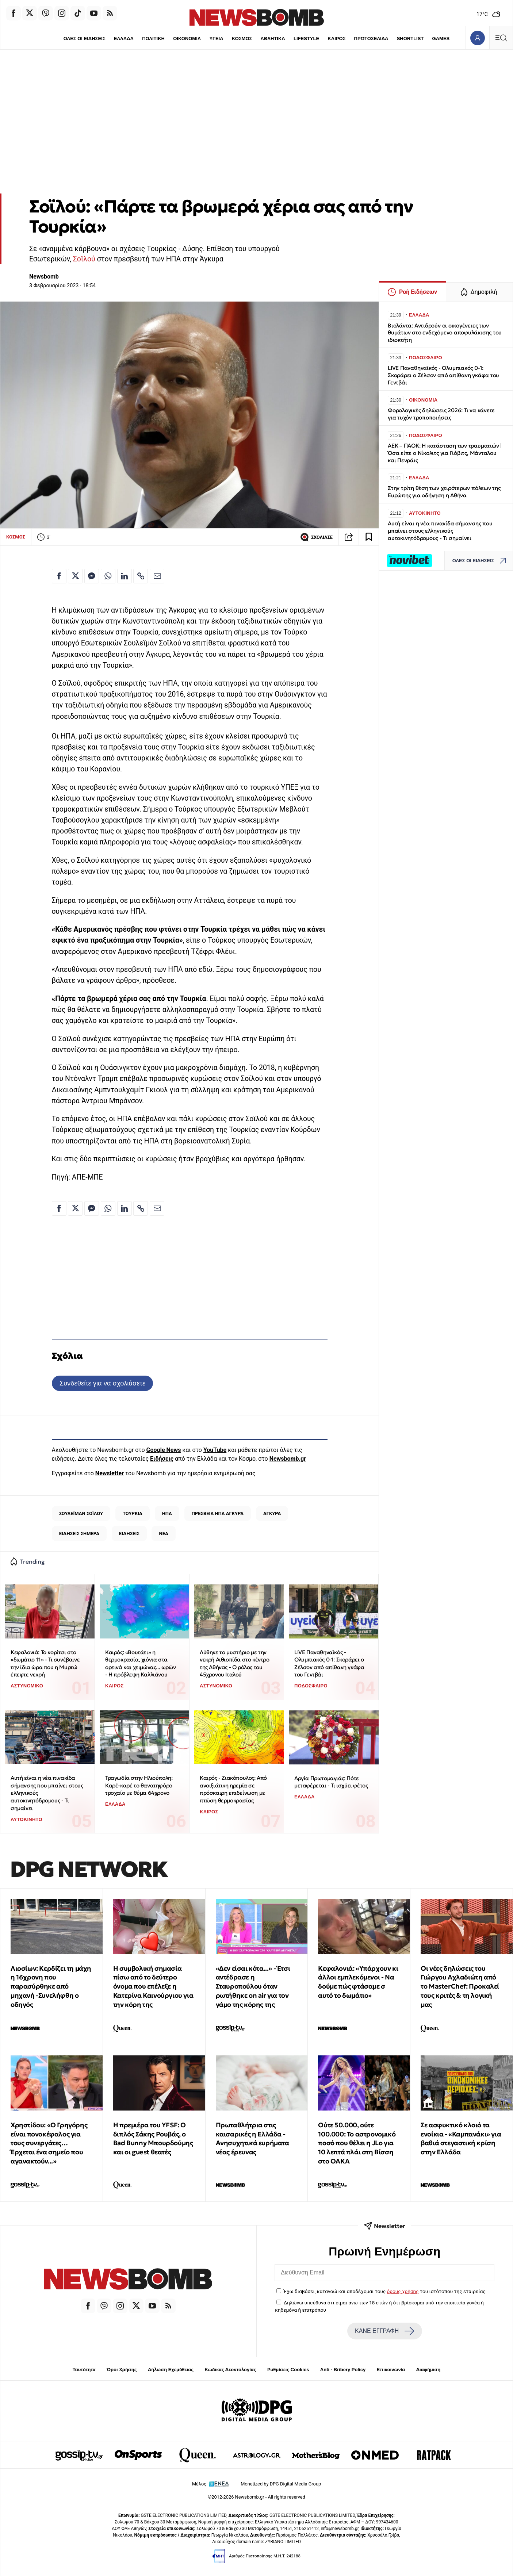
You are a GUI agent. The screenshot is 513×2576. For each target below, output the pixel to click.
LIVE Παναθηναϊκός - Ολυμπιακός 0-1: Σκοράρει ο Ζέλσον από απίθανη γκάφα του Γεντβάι (329, 1663)
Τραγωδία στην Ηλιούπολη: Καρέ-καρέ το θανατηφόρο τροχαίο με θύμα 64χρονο (138, 1785)
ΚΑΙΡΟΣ (337, 38)
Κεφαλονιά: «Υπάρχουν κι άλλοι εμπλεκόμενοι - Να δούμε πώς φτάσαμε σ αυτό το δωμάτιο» (358, 1982)
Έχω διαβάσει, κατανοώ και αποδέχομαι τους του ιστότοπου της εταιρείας (385, 2291)
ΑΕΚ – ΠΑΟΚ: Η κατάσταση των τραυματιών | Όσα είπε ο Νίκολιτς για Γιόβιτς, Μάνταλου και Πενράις (445, 453)
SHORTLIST (410, 38)
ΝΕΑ (163, 1533)
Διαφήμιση (428, 2369)
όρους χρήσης (403, 2291)
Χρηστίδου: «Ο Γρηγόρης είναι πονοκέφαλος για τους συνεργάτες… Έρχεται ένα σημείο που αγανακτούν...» (49, 2143)
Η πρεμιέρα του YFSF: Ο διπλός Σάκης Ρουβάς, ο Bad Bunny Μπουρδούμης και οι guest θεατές (153, 2138)
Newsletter (109, 1473)
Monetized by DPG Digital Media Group (281, 2484)
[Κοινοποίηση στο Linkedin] (124, 576)
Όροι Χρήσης (122, 2369)
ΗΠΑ (167, 1513)
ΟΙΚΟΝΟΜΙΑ (187, 38)
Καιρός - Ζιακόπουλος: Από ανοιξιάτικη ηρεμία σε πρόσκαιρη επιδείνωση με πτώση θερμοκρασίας (233, 1789)
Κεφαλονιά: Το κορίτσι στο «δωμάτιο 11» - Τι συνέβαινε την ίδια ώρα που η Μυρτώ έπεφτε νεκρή (45, 1663)
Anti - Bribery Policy (342, 2369)
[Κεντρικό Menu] (501, 37)
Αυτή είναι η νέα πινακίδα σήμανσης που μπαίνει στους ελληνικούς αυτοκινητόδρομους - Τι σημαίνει (47, 1793)
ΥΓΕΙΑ (216, 38)
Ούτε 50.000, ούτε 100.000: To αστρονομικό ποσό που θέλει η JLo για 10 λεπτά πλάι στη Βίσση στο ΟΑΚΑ (356, 2143)
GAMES (441, 38)
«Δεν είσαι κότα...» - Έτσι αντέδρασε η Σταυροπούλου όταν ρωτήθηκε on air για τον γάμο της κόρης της (253, 1986)
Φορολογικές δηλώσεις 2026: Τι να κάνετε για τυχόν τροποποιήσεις (441, 414)
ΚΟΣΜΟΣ (242, 38)
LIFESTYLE (306, 38)
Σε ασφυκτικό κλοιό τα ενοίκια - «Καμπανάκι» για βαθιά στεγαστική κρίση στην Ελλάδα (461, 2138)
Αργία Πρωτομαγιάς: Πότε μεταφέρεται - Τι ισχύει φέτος (331, 1782)
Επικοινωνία (391, 2369)
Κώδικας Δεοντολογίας (230, 2369)
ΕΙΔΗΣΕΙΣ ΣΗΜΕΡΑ (79, 1533)
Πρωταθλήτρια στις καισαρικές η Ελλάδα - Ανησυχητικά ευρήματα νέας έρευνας (252, 2138)
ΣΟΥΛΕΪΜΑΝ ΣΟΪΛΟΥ (81, 1513)
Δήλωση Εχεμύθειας (171, 2369)
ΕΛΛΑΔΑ (123, 38)
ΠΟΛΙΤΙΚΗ (153, 38)
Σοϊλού (84, 259)
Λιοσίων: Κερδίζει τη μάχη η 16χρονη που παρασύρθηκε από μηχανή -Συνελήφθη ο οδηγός (51, 1986)
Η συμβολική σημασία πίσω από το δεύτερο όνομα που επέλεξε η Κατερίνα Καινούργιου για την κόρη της (153, 1986)
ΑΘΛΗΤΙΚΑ (273, 38)
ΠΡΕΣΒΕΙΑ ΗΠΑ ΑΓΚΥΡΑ (218, 1513)
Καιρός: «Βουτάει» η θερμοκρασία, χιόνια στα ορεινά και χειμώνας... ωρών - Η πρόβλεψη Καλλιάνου (140, 1663)
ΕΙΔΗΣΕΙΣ (129, 1533)
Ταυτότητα (84, 2369)
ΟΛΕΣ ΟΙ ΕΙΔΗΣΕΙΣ (84, 38)
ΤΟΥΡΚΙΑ (132, 1513)
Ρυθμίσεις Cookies (288, 2369)
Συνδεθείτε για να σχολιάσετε (102, 1383)
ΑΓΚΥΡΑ (272, 1513)
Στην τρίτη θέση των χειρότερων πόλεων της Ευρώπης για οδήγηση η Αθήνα (444, 491)
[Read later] (369, 537)
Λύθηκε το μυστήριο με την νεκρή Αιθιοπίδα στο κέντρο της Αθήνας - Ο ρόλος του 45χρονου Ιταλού (234, 1663)
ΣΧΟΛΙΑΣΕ (316, 537)
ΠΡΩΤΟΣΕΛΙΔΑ (371, 38)
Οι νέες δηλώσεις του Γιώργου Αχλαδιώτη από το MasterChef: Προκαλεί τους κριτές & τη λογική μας (460, 1986)
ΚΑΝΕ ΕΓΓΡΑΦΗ (384, 2331)
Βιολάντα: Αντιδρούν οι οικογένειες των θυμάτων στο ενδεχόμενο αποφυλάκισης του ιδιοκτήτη (445, 333)
